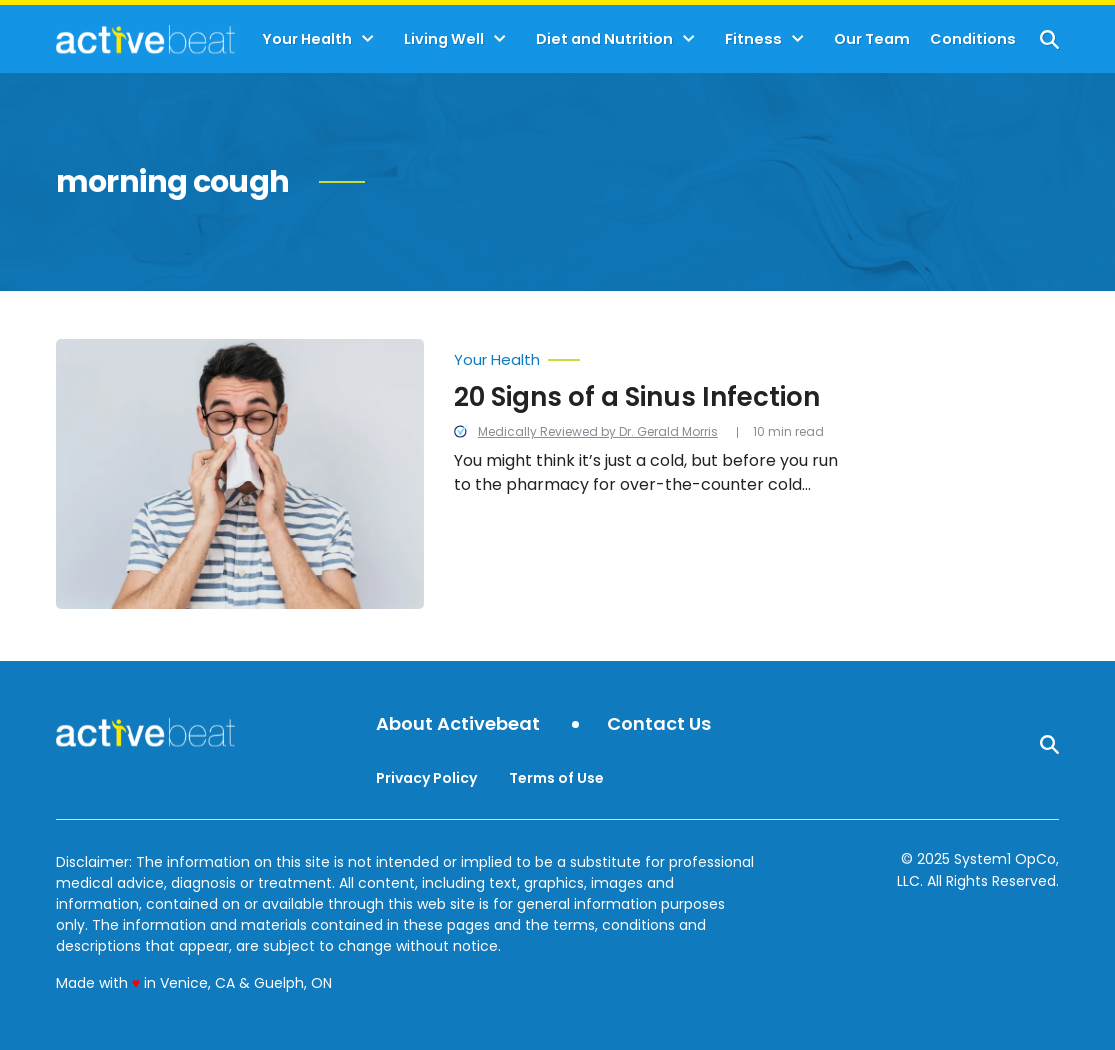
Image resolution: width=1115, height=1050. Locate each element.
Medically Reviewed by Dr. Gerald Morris (598, 431)
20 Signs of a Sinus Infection (637, 397)
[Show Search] (1049, 39)
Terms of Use (556, 778)
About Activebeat (458, 724)
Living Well (444, 39)
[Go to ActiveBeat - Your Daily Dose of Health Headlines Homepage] (145, 39)
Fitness (753, 39)
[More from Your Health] (656, 355)
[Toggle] (368, 39)
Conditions (973, 39)
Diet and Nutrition (604, 39)
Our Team (872, 39)
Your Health (307, 39)
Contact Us (659, 724)
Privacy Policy (426, 778)
